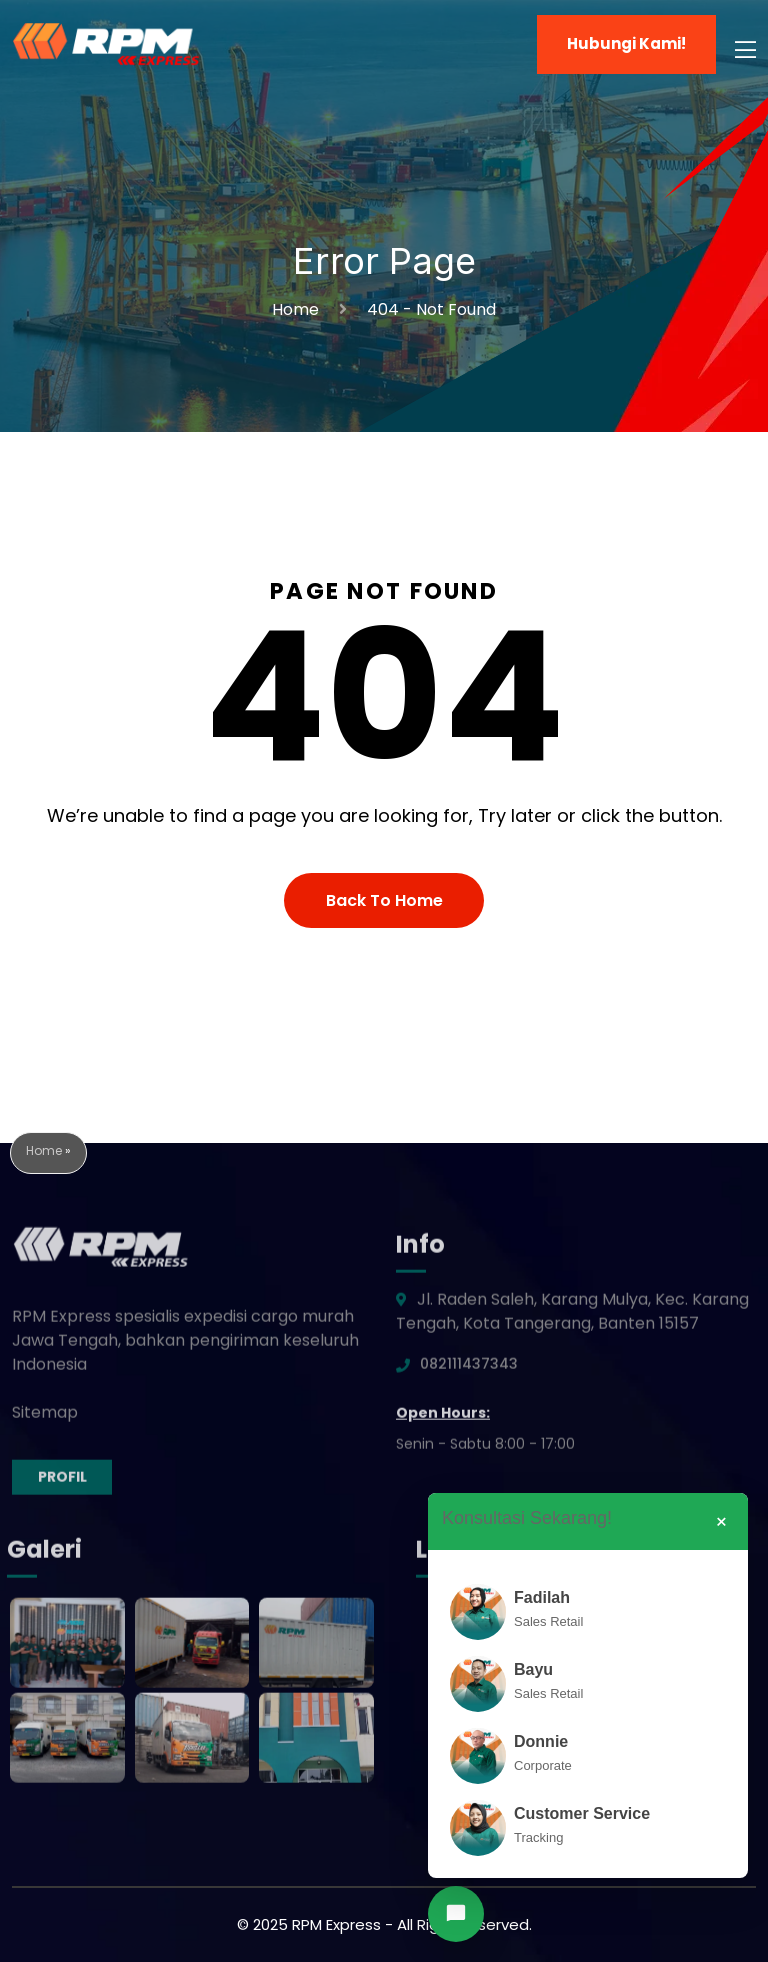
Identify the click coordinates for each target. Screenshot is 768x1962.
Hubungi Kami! (626, 43)
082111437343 (469, 1370)
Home (299, 309)
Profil (62, 1483)
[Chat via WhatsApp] (456, 1914)
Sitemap (45, 1418)
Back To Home (384, 900)
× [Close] (721, 1522)
